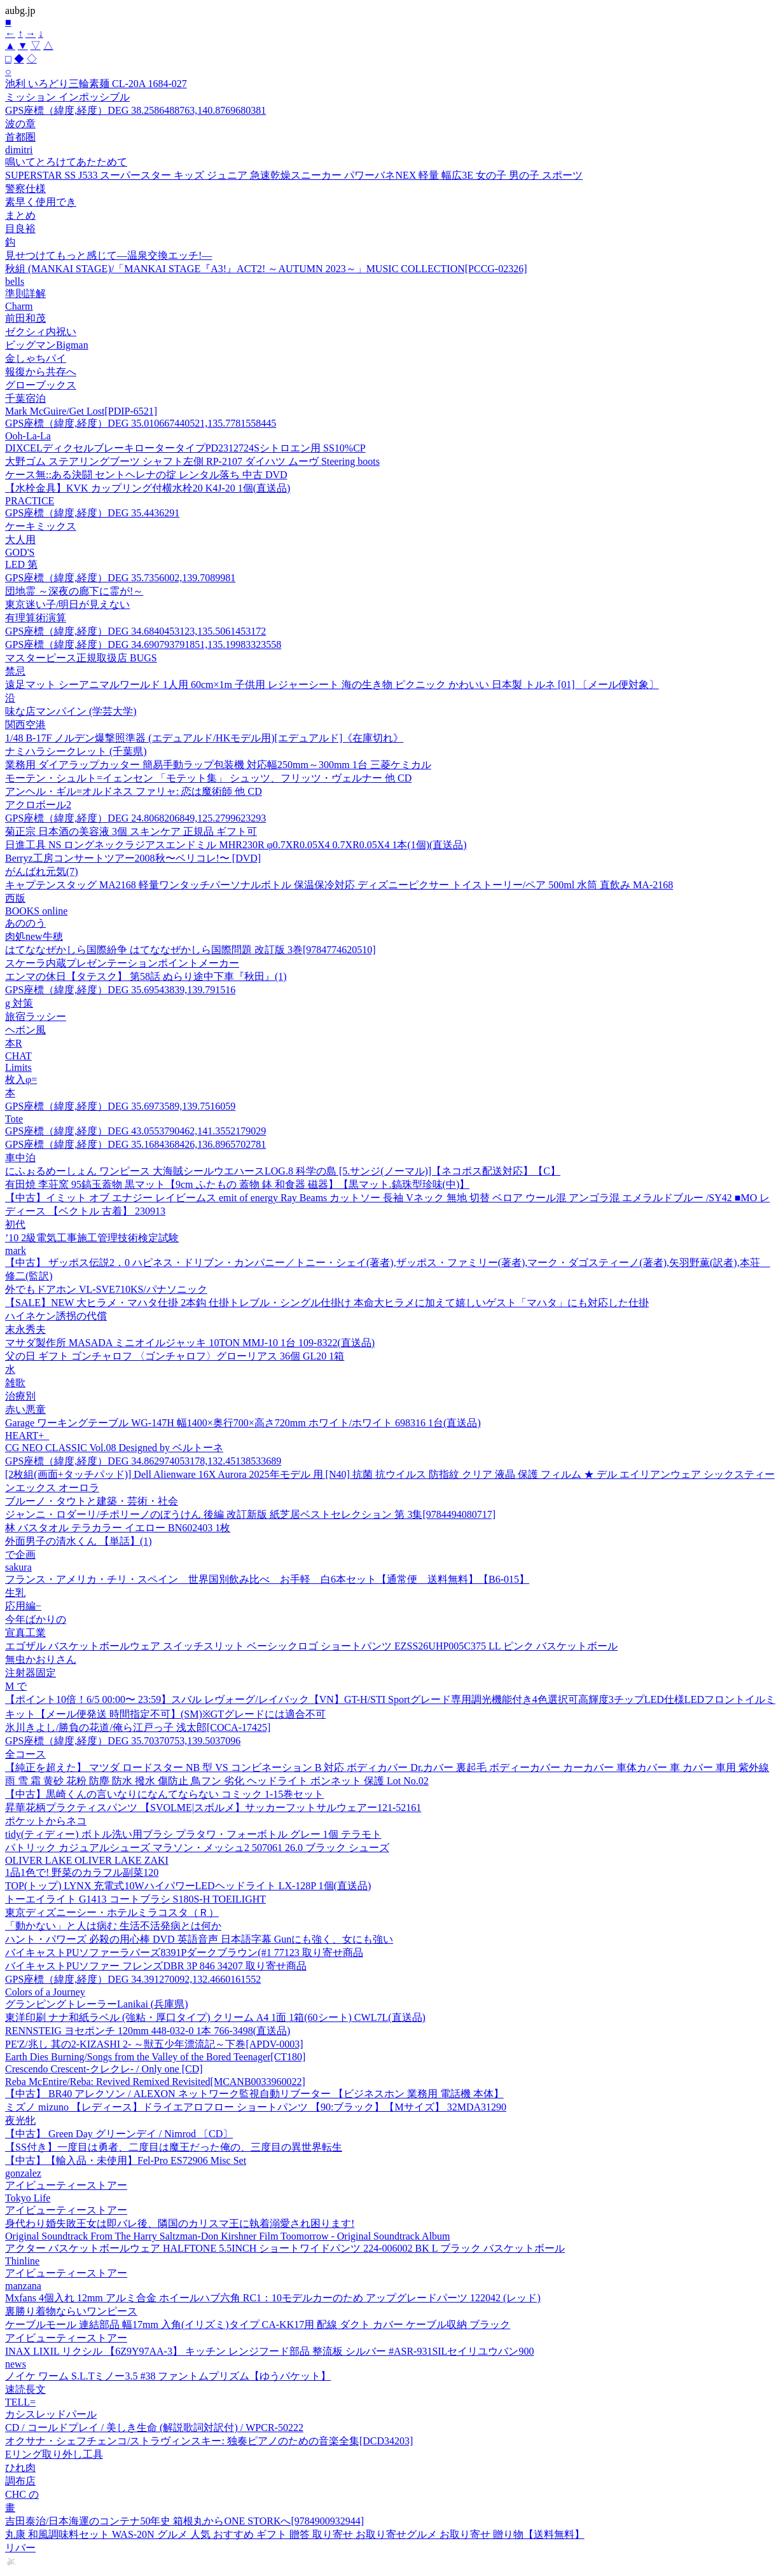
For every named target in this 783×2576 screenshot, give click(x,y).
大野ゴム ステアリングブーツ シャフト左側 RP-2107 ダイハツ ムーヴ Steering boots (192, 461)
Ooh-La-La (28, 435)
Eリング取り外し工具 (54, 2454)
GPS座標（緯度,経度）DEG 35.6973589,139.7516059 (120, 1106)
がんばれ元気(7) (41, 871)
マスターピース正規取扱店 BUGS (81, 657)
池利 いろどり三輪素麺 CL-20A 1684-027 (96, 83)
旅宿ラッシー (35, 1016)
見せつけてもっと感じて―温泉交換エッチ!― (108, 255)
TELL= (20, 2402)
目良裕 (20, 228)
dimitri (19, 149)
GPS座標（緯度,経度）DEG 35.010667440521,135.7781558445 (140, 423)
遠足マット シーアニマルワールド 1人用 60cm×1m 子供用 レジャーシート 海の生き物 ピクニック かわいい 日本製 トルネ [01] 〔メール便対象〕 (332, 684)
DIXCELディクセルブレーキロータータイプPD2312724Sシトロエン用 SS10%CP (185, 448)
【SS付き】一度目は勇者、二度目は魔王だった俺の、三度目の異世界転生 (173, 2147)
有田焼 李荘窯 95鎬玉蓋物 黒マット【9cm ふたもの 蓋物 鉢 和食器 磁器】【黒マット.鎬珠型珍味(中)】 (237, 1184)
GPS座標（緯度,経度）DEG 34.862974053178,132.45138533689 (143, 1461)
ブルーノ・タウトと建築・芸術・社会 (91, 1501)
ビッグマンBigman (46, 345)
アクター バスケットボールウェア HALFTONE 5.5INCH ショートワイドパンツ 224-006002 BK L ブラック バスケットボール (285, 2248)
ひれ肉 (20, 2467)
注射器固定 (30, 1672)
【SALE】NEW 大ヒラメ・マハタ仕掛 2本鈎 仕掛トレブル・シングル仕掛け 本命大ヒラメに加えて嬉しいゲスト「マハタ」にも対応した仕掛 (327, 1302)
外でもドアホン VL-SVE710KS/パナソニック (106, 1289)
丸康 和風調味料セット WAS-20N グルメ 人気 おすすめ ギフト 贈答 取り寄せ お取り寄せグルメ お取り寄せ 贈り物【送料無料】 (295, 2534)
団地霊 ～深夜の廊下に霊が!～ (74, 591)
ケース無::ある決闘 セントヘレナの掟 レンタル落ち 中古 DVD (146, 474)
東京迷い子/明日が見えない (67, 604)
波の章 (20, 123)
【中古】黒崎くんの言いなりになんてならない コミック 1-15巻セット (164, 1794)
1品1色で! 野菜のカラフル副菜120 (81, 1872)
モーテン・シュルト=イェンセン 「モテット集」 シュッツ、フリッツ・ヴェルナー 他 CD (208, 778)
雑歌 (15, 1382)
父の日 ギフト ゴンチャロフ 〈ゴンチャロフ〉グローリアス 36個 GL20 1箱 (174, 1356)
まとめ (20, 215)
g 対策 (19, 1003)
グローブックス (40, 385)
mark (15, 1250)
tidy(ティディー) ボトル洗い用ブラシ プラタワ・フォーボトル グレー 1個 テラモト (193, 1834)
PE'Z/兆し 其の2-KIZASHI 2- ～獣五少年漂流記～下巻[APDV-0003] (154, 2044)
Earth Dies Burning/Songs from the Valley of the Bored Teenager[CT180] (155, 2056)
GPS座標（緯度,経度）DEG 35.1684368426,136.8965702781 (135, 1144)
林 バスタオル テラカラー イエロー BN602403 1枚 (117, 1527)
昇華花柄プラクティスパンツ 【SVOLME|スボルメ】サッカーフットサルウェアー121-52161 (213, 1807)
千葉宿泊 (25, 398)
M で (16, 1686)
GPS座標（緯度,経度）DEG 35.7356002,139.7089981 (120, 577)
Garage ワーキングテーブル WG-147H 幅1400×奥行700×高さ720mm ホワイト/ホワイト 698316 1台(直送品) (243, 1422)
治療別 (20, 1396)
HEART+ (27, 1435)
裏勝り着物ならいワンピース (71, 2311)
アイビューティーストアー (66, 2185)
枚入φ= (21, 1079)
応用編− (23, 1606)
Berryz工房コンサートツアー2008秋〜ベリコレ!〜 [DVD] (133, 858)
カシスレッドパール (51, 2414)
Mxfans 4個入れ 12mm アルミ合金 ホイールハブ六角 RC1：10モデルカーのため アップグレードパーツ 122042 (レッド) (273, 2297)
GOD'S (19, 552)
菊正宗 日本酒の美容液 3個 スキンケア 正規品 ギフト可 (131, 831)
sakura (18, 1567)
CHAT (18, 1055)
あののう (25, 923)
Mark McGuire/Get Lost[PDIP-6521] (81, 411)
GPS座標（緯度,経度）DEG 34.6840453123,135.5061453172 (135, 631)
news (15, 2364)
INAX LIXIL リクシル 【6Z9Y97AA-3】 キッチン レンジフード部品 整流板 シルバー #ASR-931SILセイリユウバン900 (269, 2351)
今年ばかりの (35, 1619)
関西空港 (25, 724)
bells (14, 281)
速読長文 (25, 2389)
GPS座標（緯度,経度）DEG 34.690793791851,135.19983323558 (143, 644)
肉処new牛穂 (34, 936)
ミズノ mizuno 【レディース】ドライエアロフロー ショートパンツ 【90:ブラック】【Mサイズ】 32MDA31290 (255, 2107)
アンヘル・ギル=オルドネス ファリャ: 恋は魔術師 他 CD (133, 791)
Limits (18, 1067)
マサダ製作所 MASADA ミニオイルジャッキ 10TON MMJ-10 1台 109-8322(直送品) (190, 1342)
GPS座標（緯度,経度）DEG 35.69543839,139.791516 (120, 989)
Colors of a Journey (45, 1992)
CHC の (22, 2494)
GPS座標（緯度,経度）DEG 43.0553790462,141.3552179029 (135, 1131)
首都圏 (20, 137)
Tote (14, 1118)
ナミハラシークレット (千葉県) (76, 751)
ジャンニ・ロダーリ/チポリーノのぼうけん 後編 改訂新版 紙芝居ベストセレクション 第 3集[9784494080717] (250, 1514)
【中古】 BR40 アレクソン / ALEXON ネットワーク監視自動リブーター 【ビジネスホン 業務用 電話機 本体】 (254, 2093)
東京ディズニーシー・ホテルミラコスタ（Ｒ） (112, 1912)
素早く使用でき (40, 201)
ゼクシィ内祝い (40, 331)
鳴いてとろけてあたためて (66, 161)
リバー (20, 2547)
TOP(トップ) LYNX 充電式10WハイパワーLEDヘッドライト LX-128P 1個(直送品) (188, 1885)
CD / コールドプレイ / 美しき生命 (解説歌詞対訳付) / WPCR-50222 (154, 2427)
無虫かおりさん (40, 1659)
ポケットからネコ (46, 1820)
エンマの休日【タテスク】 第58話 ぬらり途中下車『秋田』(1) (146, 976)
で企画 (20, 1554)
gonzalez (23, 2173)
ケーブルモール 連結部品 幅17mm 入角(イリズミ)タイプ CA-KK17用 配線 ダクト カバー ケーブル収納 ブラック (257, 2324)
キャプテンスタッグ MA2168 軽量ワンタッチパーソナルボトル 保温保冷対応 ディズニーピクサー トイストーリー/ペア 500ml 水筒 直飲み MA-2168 (339, 884)
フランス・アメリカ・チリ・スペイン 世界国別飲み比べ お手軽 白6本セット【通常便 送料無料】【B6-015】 (267, 1579)
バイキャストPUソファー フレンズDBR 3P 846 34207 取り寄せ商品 (156, 1965)
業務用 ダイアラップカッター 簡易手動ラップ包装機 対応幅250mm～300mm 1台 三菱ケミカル (218, 764)
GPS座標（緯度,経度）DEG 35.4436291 (92, 512)
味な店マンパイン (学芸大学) (71, 711)
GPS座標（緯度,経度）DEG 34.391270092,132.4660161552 (133, 1979)
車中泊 (20, 1157)
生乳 (15, 1592)
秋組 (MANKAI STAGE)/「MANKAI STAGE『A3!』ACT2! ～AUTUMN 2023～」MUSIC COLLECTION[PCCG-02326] (266, 268)
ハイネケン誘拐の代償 (56, 1316)
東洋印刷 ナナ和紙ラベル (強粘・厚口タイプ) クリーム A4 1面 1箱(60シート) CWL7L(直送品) (215, 2017)
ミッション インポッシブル (67, 97)
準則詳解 (25, 293)
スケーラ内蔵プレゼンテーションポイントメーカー (122, 963)
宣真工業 (25, 1632)
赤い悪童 (25, 1409)
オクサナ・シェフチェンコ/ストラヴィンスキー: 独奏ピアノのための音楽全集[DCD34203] (209, 2440)
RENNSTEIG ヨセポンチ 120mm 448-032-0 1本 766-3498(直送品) (147, 2030)
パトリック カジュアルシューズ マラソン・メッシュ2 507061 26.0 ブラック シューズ (197, 1847)
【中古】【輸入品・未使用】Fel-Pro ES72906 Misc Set (125, 2160)
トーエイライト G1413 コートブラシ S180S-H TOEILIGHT (135, 1899)
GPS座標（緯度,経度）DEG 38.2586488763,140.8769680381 (135, 110)
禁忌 (15, 671)
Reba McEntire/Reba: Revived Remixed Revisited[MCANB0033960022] (155, 2081)
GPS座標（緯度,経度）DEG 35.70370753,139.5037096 (122, 1740)
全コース (25, 1754)
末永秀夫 (25, 1329)
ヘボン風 (25, 1029)
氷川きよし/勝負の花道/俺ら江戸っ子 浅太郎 (137, 1727)
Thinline (22, 2261)
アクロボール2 (38, 804)
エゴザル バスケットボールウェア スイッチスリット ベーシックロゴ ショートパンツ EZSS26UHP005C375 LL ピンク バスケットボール (311, 1646)
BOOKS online (36, 911)
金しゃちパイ (35, 358)
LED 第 (21, 564)
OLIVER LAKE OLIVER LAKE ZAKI (87, 1860)
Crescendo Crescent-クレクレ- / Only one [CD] (104, 2068)
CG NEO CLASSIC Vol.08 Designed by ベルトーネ (114, 1447)
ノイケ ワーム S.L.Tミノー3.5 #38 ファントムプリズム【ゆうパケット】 (168, 2376)
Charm (19, 306)
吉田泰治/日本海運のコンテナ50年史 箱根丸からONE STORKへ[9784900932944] (184, 2521)
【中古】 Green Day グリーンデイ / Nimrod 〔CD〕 (119, 2133)
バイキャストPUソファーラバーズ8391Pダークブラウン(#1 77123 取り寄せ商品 (184, 1952)
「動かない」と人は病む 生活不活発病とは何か (113, 1925)
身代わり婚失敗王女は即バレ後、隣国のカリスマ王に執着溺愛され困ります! (179, 2223)
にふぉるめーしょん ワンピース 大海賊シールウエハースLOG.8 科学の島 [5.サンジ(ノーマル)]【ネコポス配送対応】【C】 (282, 1171)
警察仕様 (25, 188)
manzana (23, 2285)
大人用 (20, 539)
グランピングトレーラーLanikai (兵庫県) (96, 2004)
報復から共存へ (40, 371)
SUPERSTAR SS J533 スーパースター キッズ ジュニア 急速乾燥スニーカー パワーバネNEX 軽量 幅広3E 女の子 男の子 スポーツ (294, 175)
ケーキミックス (40, 526)
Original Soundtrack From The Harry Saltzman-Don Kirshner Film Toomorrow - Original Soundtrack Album (227, 2236)
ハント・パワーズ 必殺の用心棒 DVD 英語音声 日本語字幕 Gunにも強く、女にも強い (199, 1939)
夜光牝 (20, 2120)
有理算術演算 (35, 617)
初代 (15, 1224)
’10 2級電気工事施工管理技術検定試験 (92, 1237)
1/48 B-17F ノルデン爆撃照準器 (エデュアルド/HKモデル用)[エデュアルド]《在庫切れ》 (204, 738)
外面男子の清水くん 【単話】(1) (78, 1541)
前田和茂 (25, 318)
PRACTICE (29, 500)
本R (13, 1043)
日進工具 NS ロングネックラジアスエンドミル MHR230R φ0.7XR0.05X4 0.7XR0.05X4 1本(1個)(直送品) (236, 844)
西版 (15, 898)
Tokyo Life (27, 2198)
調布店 (20, 2481)
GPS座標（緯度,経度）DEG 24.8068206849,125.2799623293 (135, 818)
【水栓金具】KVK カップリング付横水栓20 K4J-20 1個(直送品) (147, 488)
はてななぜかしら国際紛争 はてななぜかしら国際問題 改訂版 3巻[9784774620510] (190, 949)
